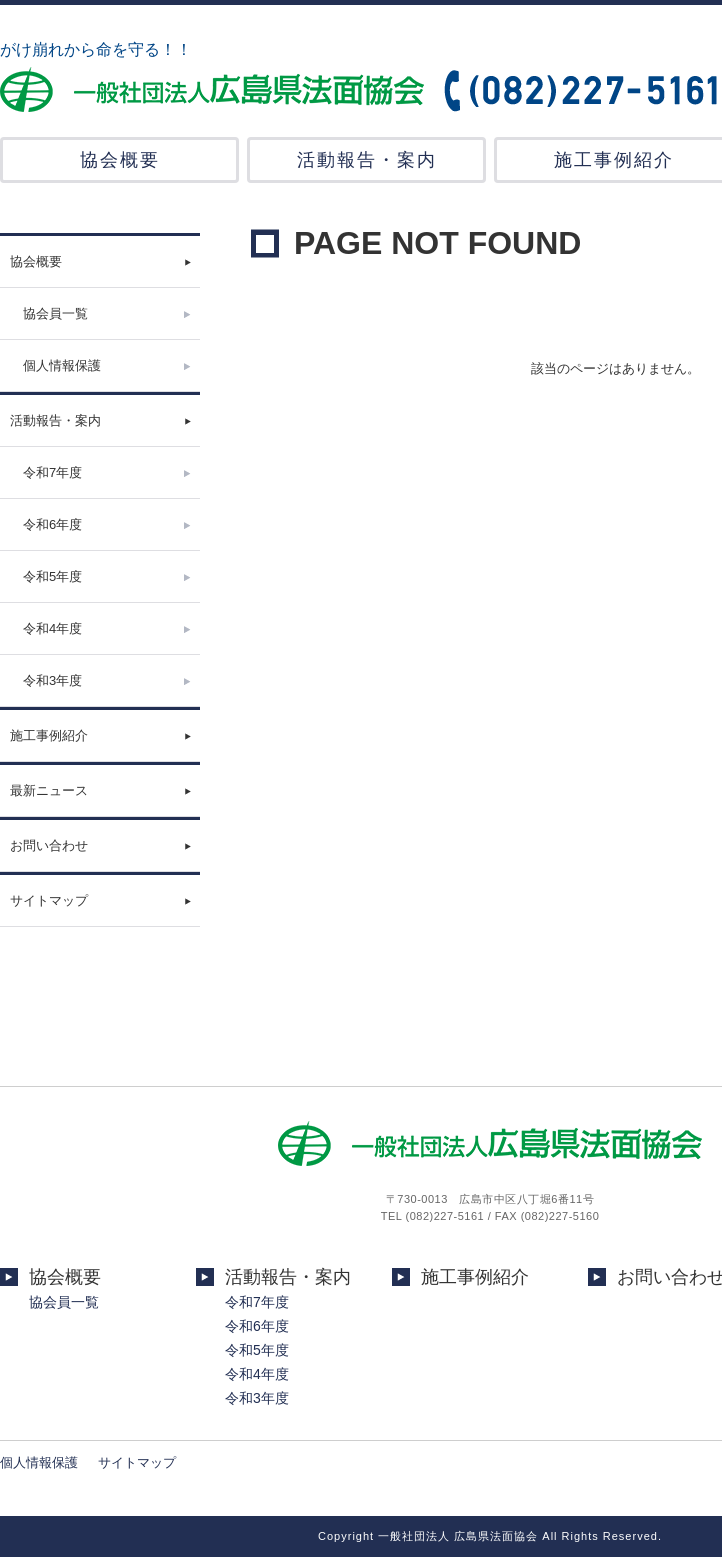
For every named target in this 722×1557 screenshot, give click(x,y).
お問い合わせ (49, 845)
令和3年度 (52, 680)
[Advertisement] (100, 1028)
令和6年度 (52, 524)
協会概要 (120, 160)
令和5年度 (52, 576)
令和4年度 (52, 628)
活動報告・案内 (367, 160)
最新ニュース (49, 790)
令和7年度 (52, 472)
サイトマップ (49, 900)
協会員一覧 (55, 313)
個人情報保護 (62, 365)
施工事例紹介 (49, 735)
